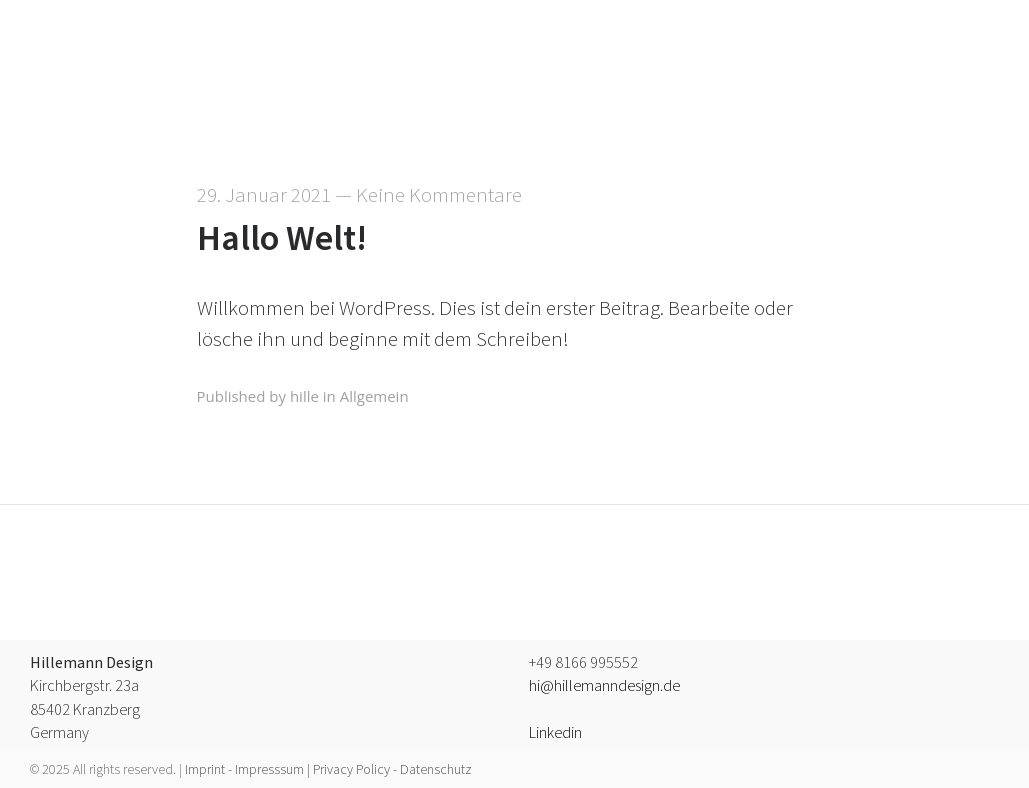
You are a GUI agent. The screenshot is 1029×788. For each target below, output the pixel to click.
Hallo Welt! (282, 238)
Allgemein (374, 396)
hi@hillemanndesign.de (604, 686)
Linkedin (555, 733)
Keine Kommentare (439, 195)
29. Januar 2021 (264, 195)
